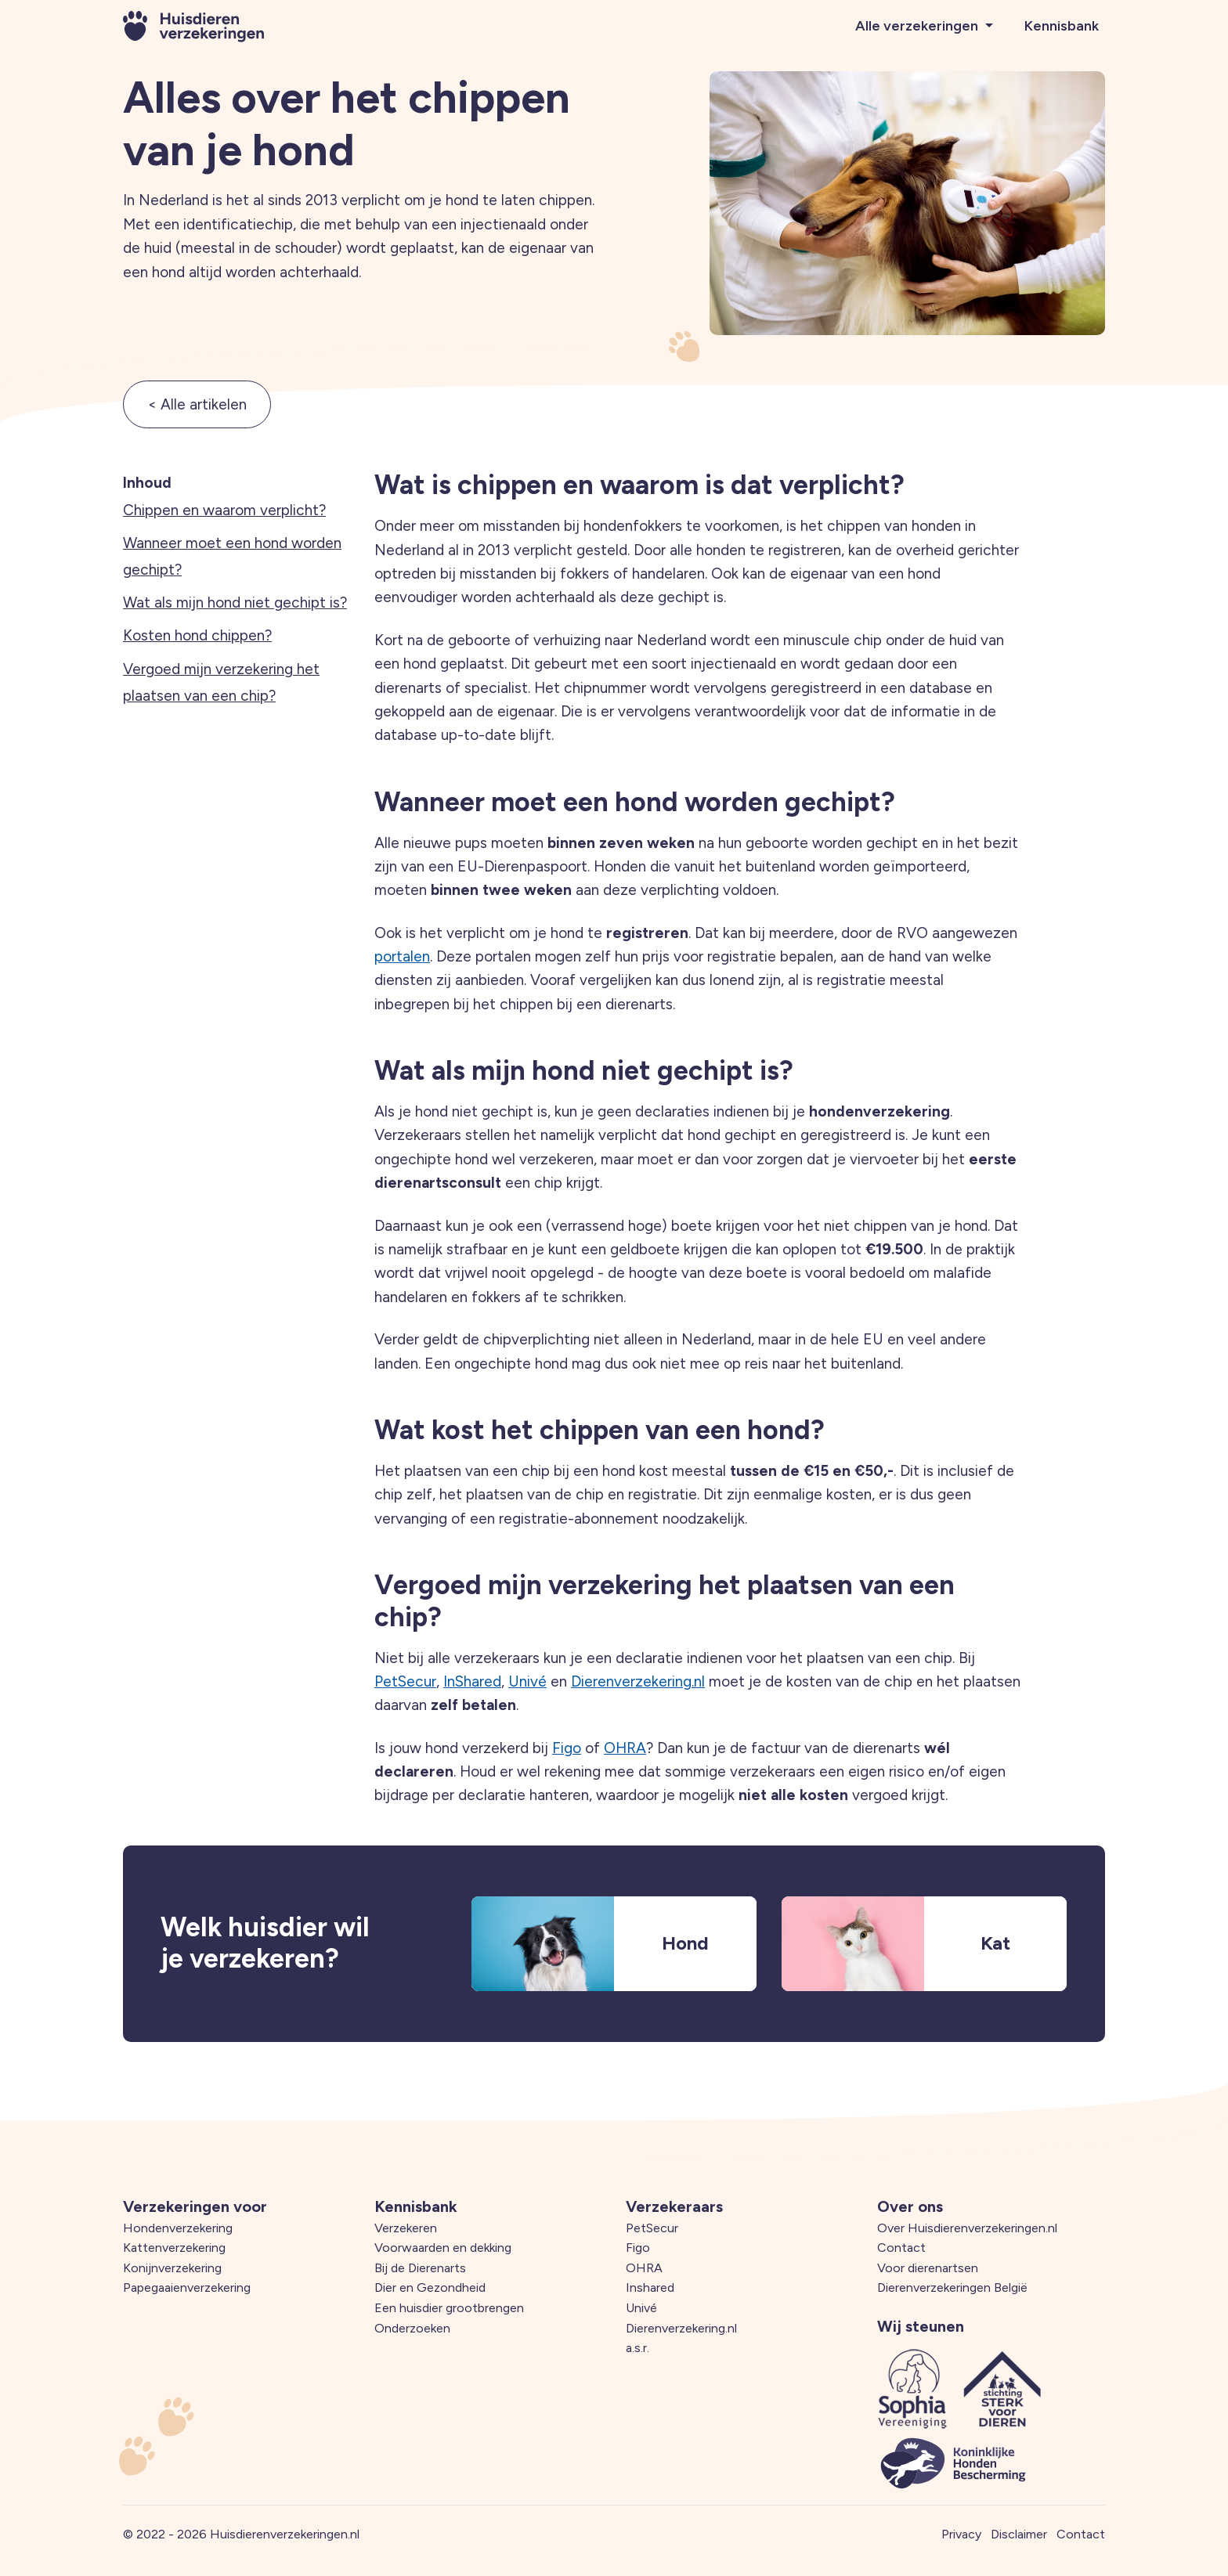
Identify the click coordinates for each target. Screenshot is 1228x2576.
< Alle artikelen (197, 404)
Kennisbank (1061, 25)
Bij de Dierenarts (420, 2267)
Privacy (961, 2534)
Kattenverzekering (174, 2247)
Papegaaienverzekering (187, 2287)
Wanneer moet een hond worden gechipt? (232, 556)
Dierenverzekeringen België (952, 2287)
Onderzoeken (412, 2328)
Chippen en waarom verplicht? (224, 510)
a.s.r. (637, 2347)
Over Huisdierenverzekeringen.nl (967, 2228)
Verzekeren (405, 2228)
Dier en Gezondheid (430, 2287)
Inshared (650, 2287)
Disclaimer (1019, 2534)
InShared (472, 1681)
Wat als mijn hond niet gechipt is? (235, 602)
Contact (901, 2247)
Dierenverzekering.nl (638, 1681)
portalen (402, 956)
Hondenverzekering (178, 2228)
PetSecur (405, 1681)
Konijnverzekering (172, 2267)
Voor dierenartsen (927, 2267)
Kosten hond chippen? (197, 635)
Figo (566, 1748)
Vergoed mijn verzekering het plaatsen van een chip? (221, 682)
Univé (527, 1681)
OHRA (625, 1748)
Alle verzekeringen (918, 25)
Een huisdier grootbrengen (449, 2307)
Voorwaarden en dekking (442, 2247)
